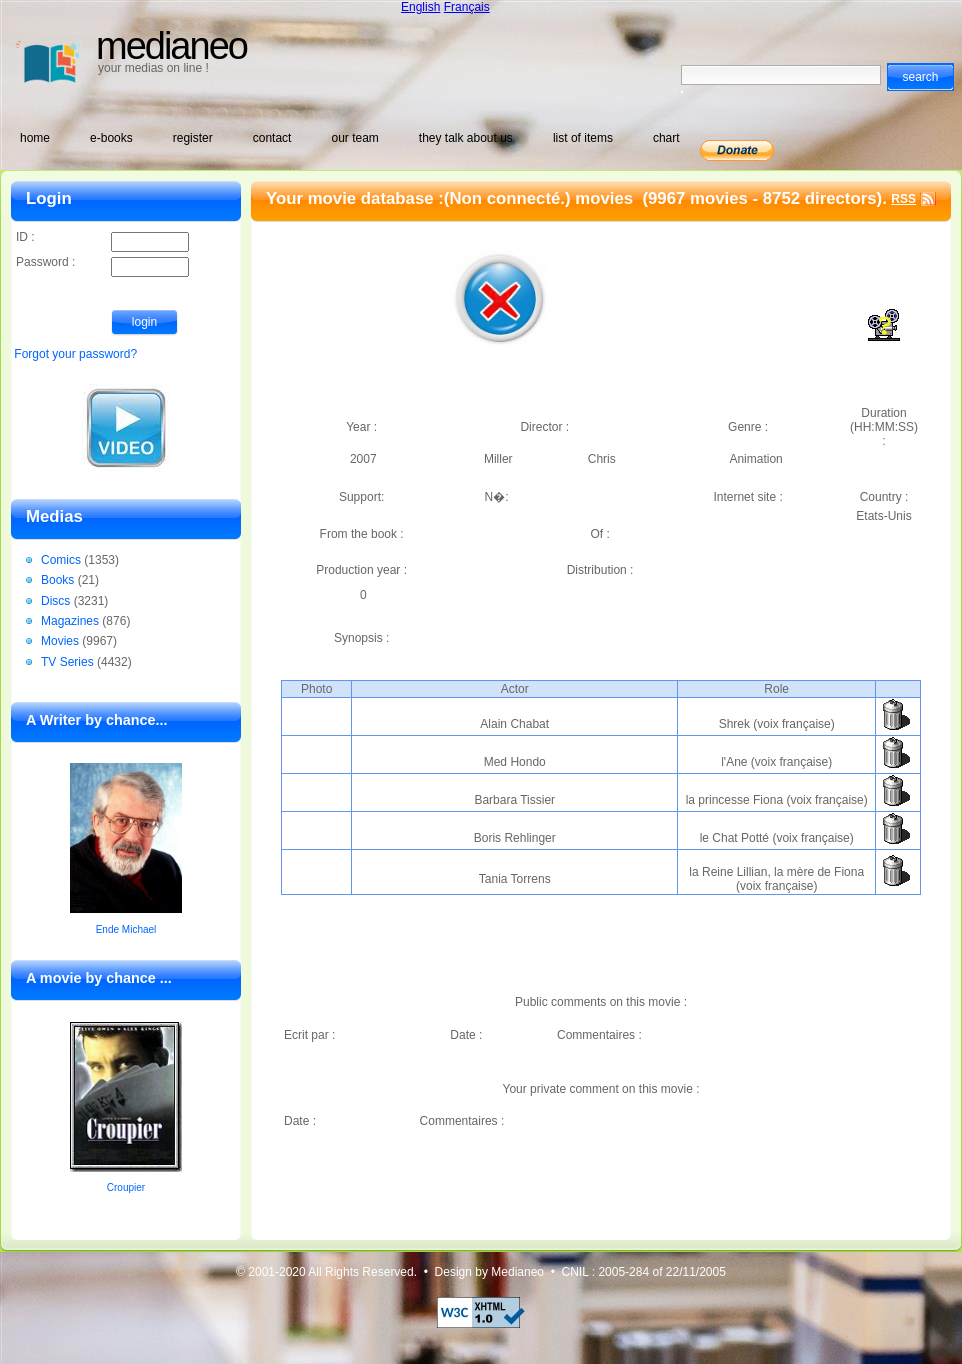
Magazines (70, 621)
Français (467, 7)
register (193, 138)
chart (666, 138)
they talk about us (466, 138)
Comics (61, 560)
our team (354, 138)
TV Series (67, 662)
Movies (60, 641)
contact (272, 138)
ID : (102, 238)
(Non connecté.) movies (541, 198)
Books (57, 580)
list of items (583, 138)
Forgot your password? (75, 354)
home (35, 138)
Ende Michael (126, 929)
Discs (55, 601)
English (420, 7)
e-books (111, 138)
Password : (102, 263)
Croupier (126, 1187)
